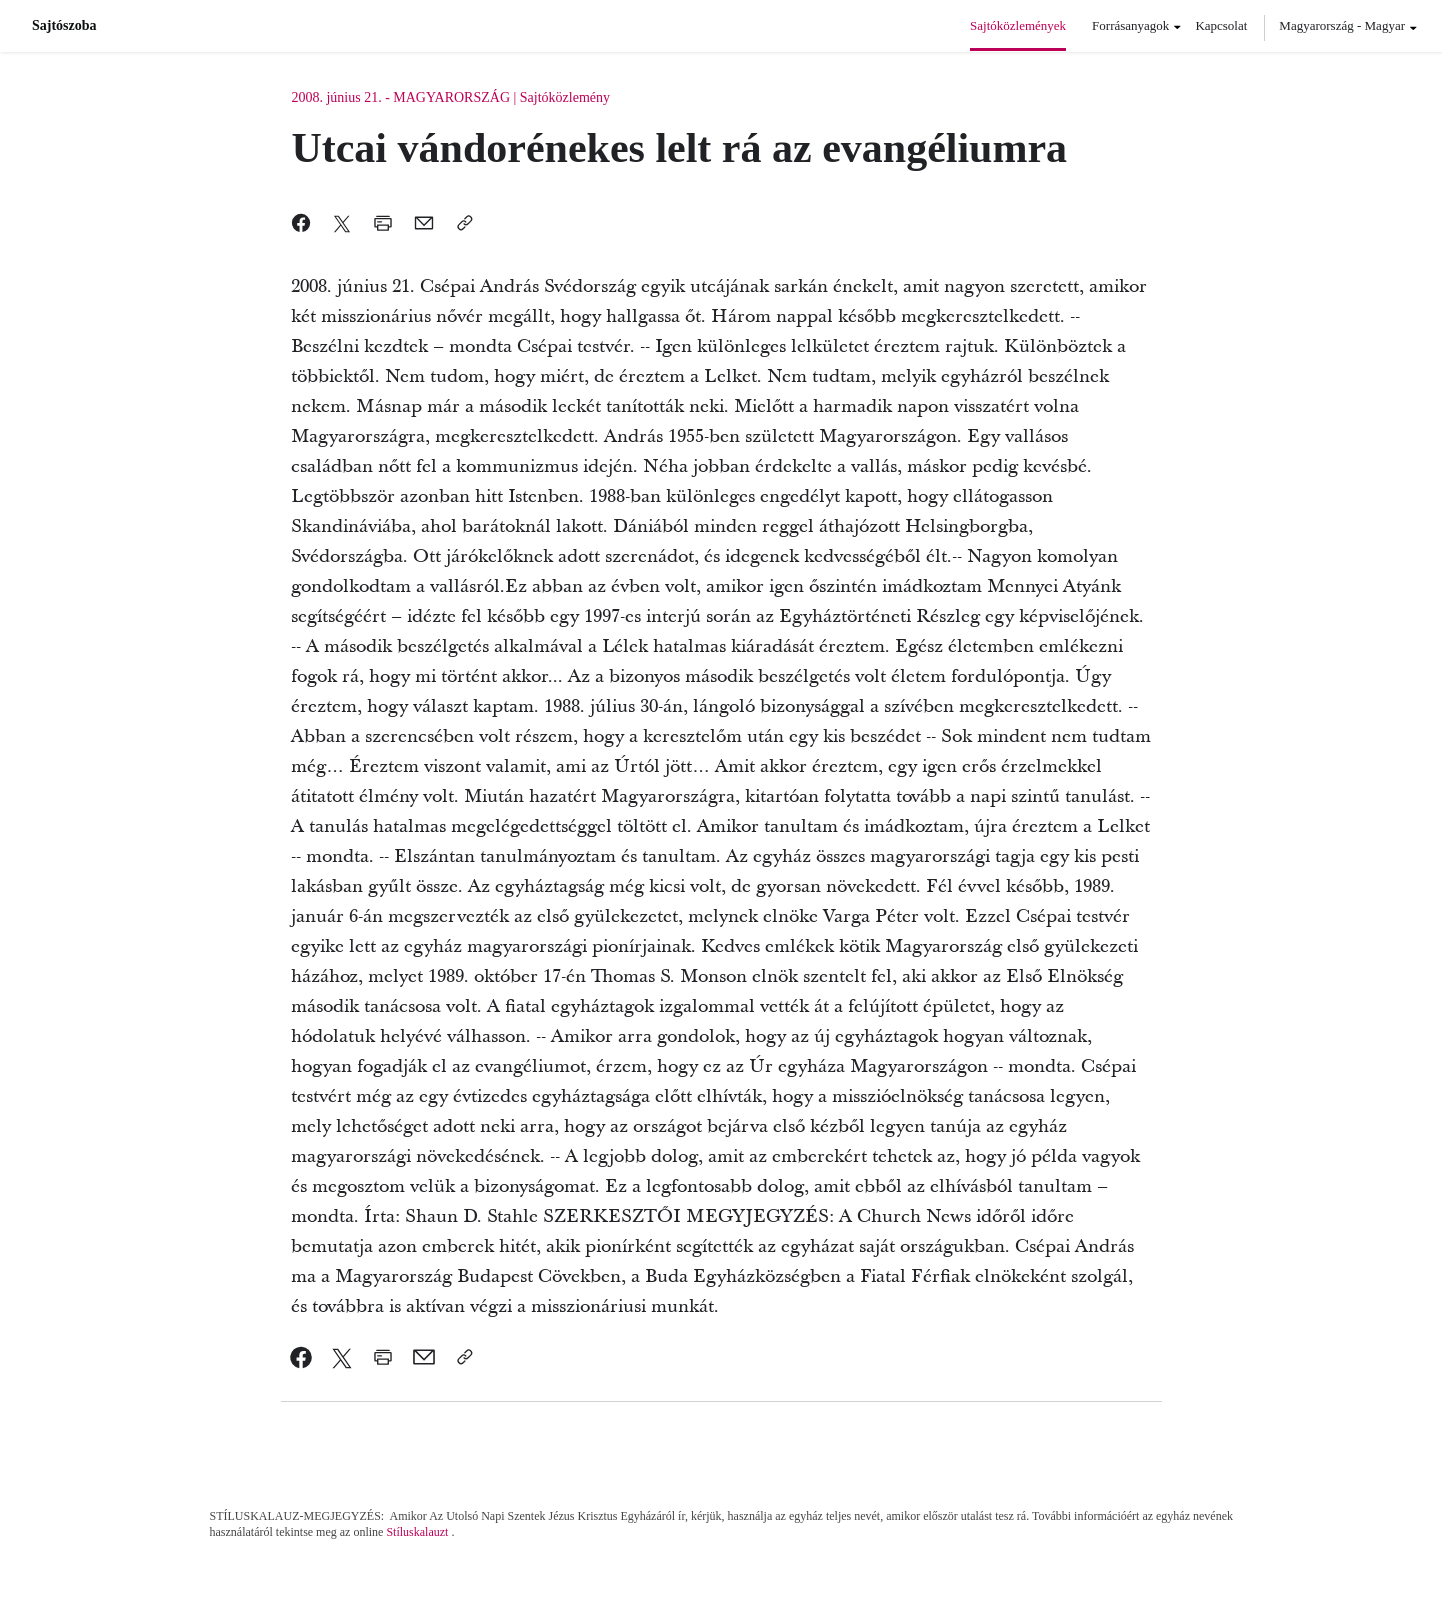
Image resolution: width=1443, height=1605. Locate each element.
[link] (301, 1357)
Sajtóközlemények (1018, 25)
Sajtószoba (64, 26)
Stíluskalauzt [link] (417, 1532)
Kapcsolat (1221, 25)
